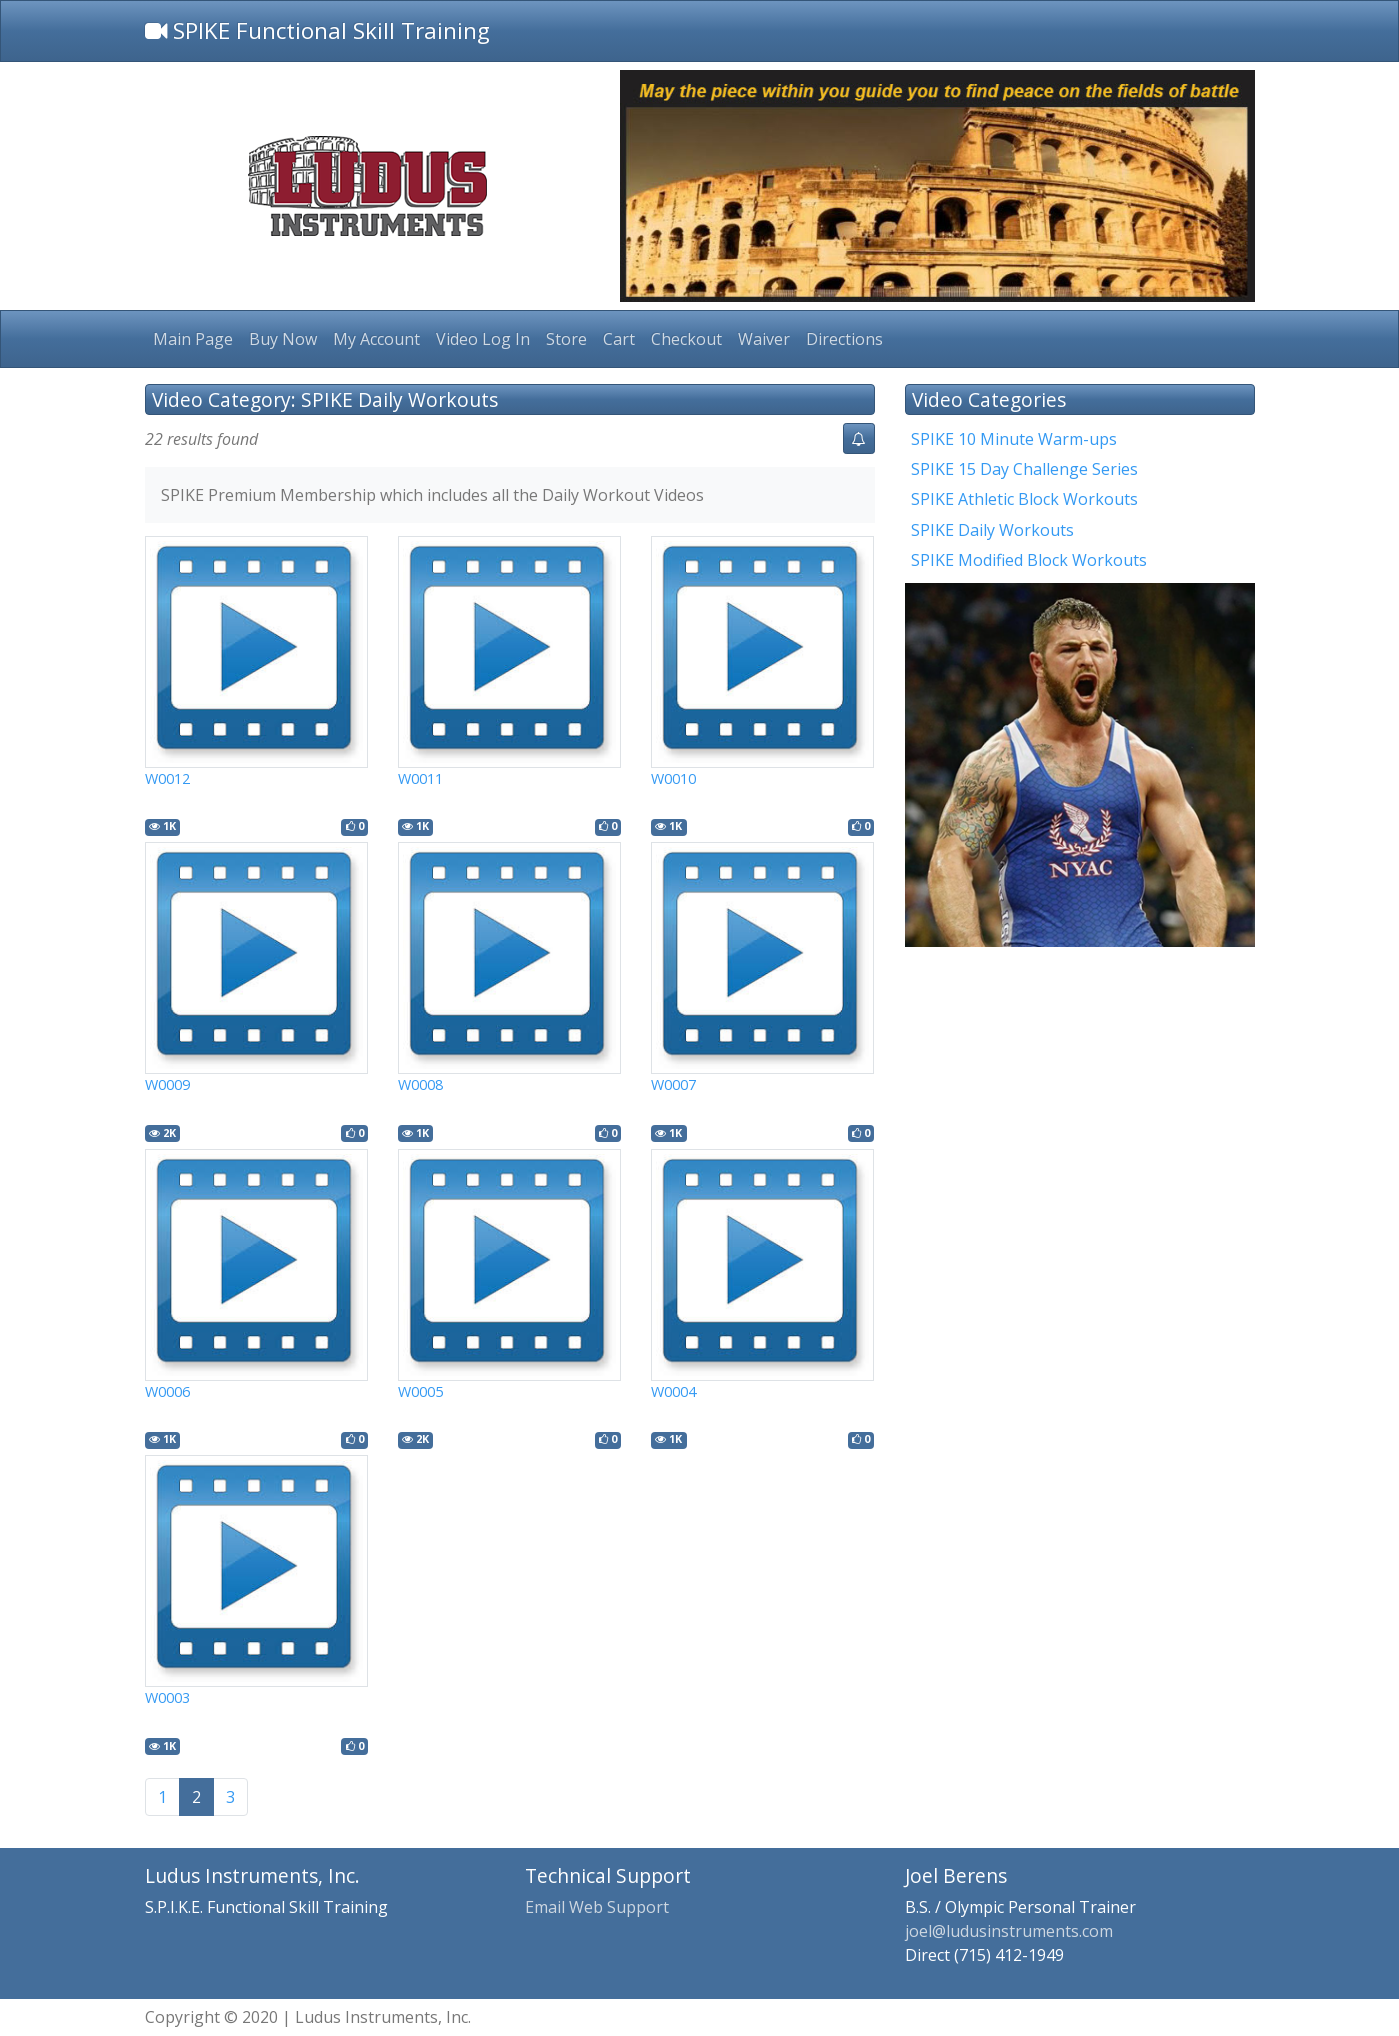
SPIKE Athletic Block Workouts (1024, 499)
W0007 (673, 1084)
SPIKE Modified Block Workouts (1029, 560)
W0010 (673, 778)
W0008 (420, 1084)
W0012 (167, 778)
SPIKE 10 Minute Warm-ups (1014, 439)
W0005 (420, 1391)
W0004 (673, 1391)
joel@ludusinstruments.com (1009, 1931)
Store (566, 339)
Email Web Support (597, 1907)
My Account (376, 339)
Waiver (764, 339)
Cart (619, 339)
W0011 (420, 778)
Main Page (193, 339)
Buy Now (283, 339)
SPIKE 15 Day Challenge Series (1024, 469)
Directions (844, 339)
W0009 (167, 1084)
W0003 (167, 1697)
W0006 (167, 1391)
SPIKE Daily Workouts (992, 530)
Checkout (686, 339)
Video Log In (483, 339)
